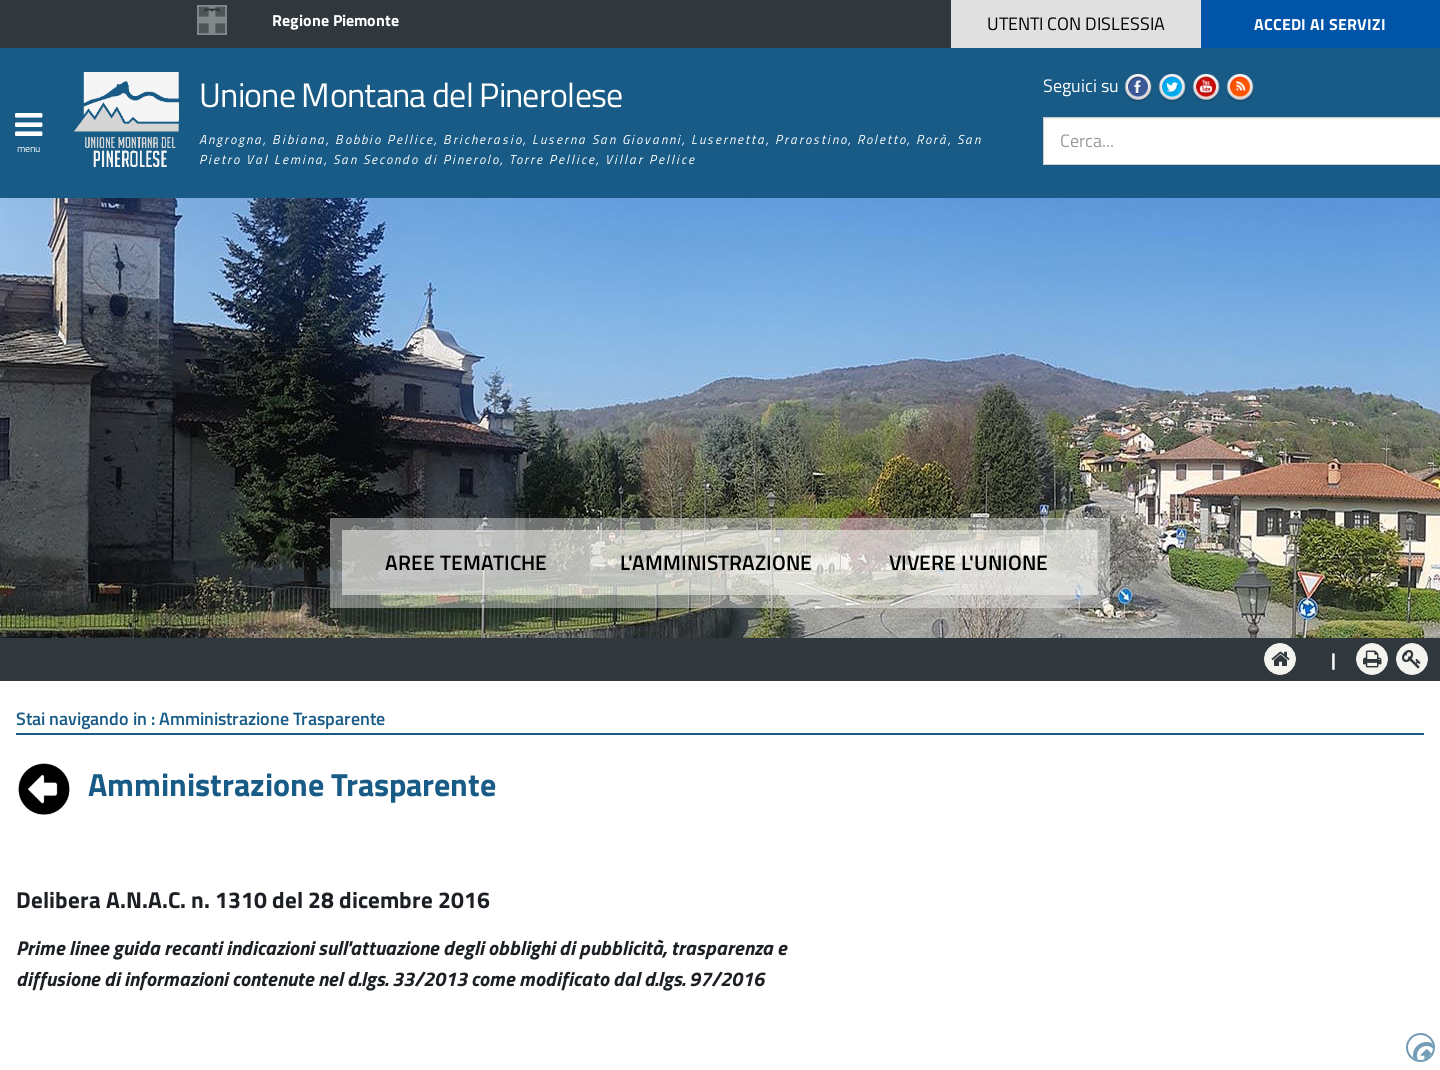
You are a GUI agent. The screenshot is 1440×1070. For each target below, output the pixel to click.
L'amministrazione (716, 562)
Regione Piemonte (335, 20)
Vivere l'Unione (968, 562)
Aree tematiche (466, 562)
